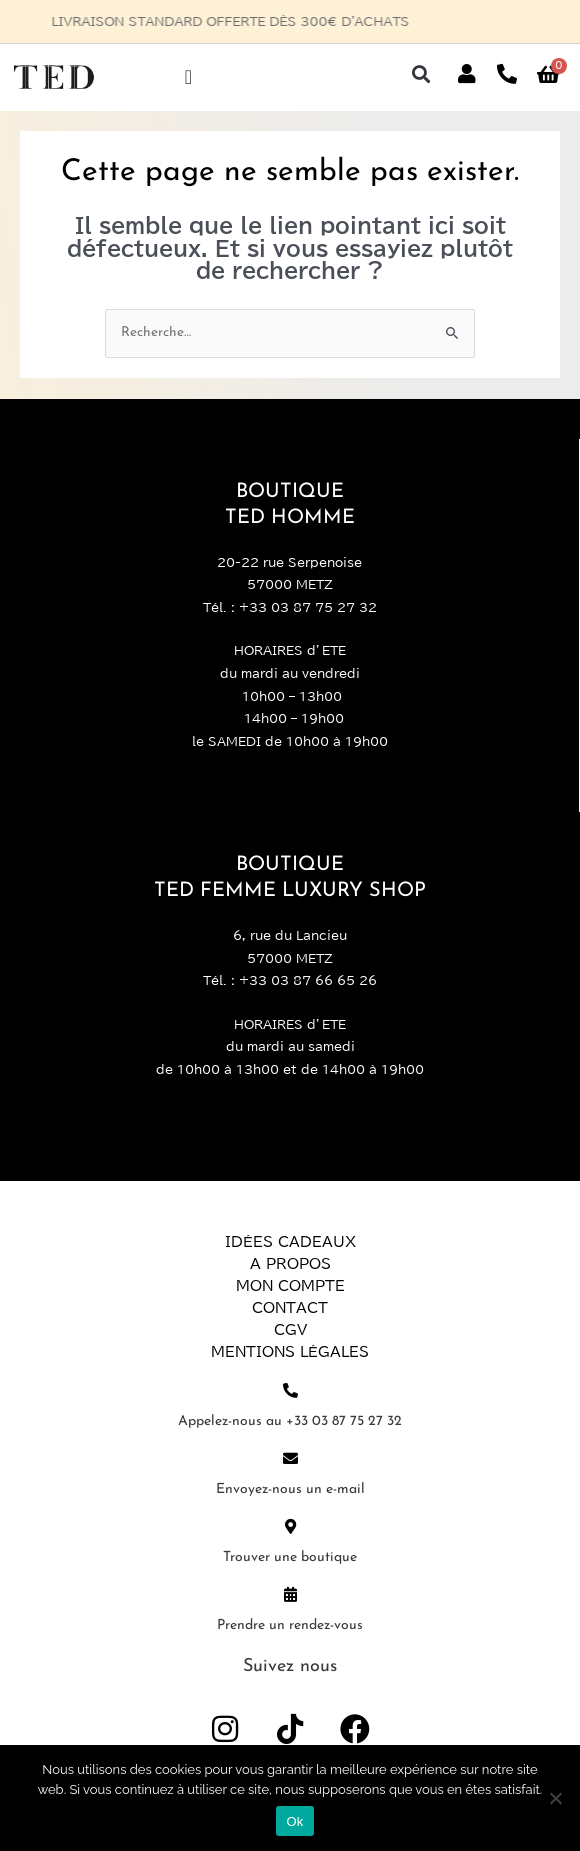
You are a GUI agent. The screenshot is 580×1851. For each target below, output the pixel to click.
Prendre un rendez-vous (290, 1625)
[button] (420, 74)
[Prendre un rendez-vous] (290, 1594)
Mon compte (290, 1286)
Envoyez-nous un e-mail (290, 1489)
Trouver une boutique (290, 1557)
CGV (290, 1330)
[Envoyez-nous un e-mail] (290, 1458)
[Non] (555, 1798)
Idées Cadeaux (290, 1242)
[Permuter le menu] (188, 77)
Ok (294, 1821)
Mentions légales (290, 1352)
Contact (290, 1308)
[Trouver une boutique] (290, 1526)
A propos (290, 1264)
